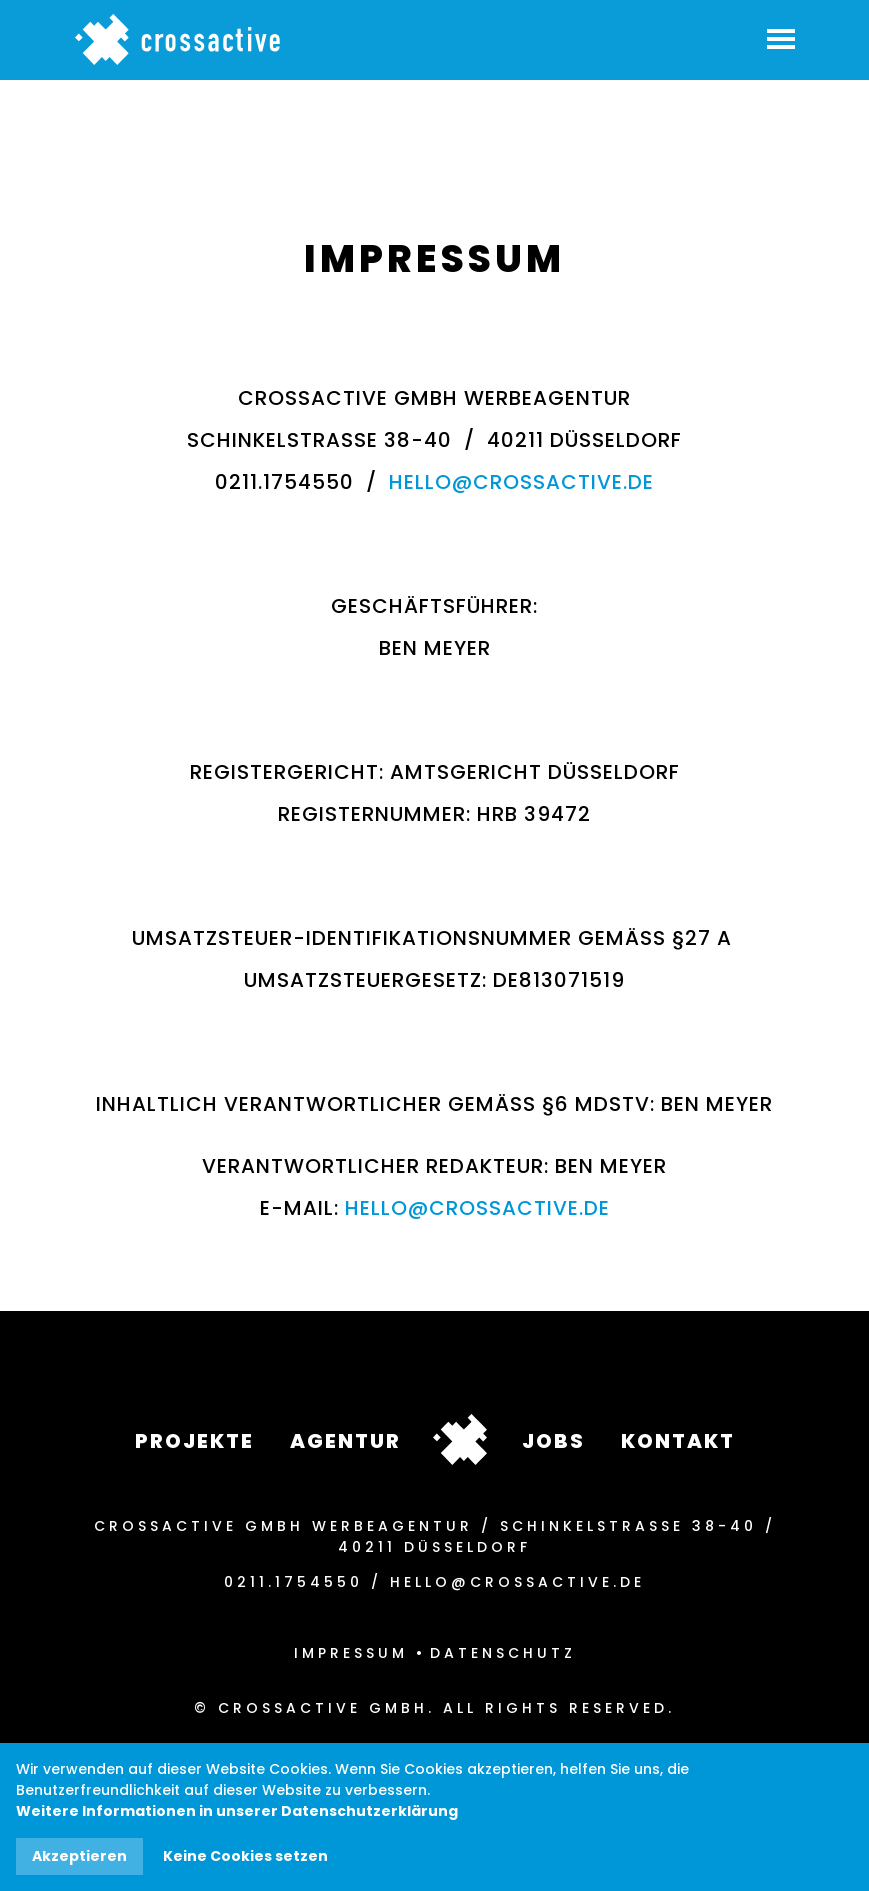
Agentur (345, 1441)
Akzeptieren (79, 1856)
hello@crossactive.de (521, 482)
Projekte (194, 1441)
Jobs (553, 1441)
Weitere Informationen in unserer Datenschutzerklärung (237, 1811)
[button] (780, 36)
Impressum (351, 1653)
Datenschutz (503, 1653)
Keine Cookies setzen (245, 1856)
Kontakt (678, 1441)
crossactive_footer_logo (460, 1439)
